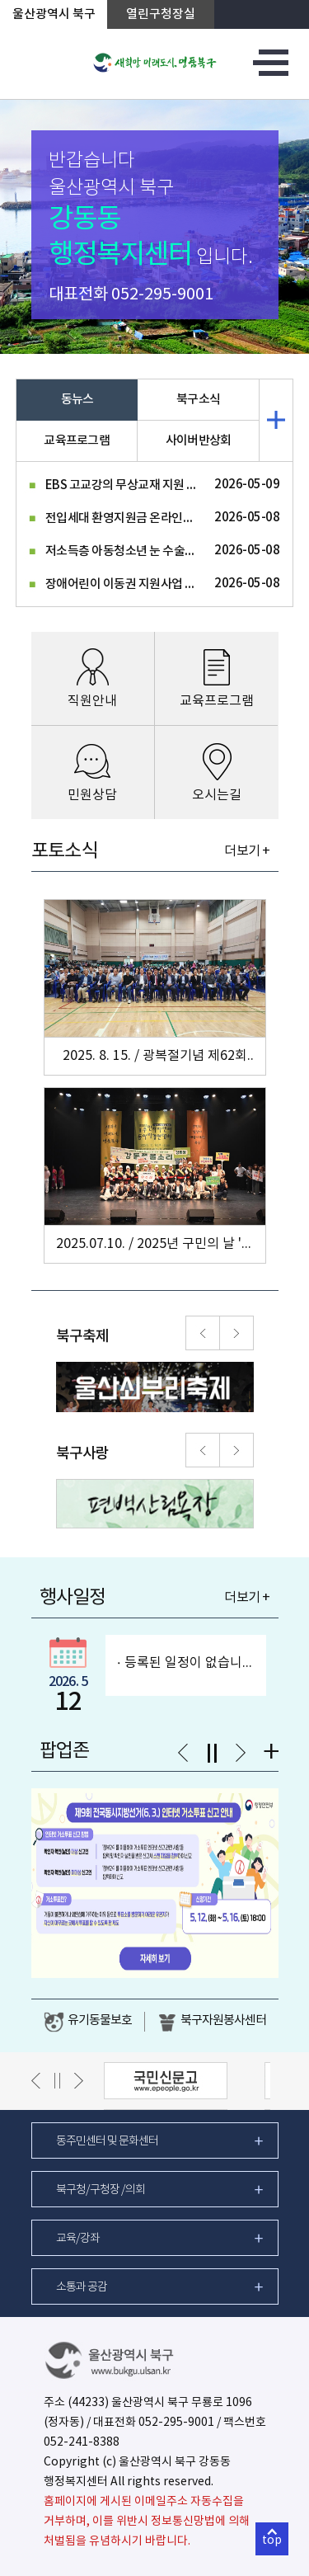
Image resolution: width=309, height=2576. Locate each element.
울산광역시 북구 (54, 14)
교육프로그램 (77, 441)
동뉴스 (77, 400)
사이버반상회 (199, 441)
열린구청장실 (160, 14)
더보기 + (246, 851)
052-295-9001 (162, 294)
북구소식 (198, 400)
